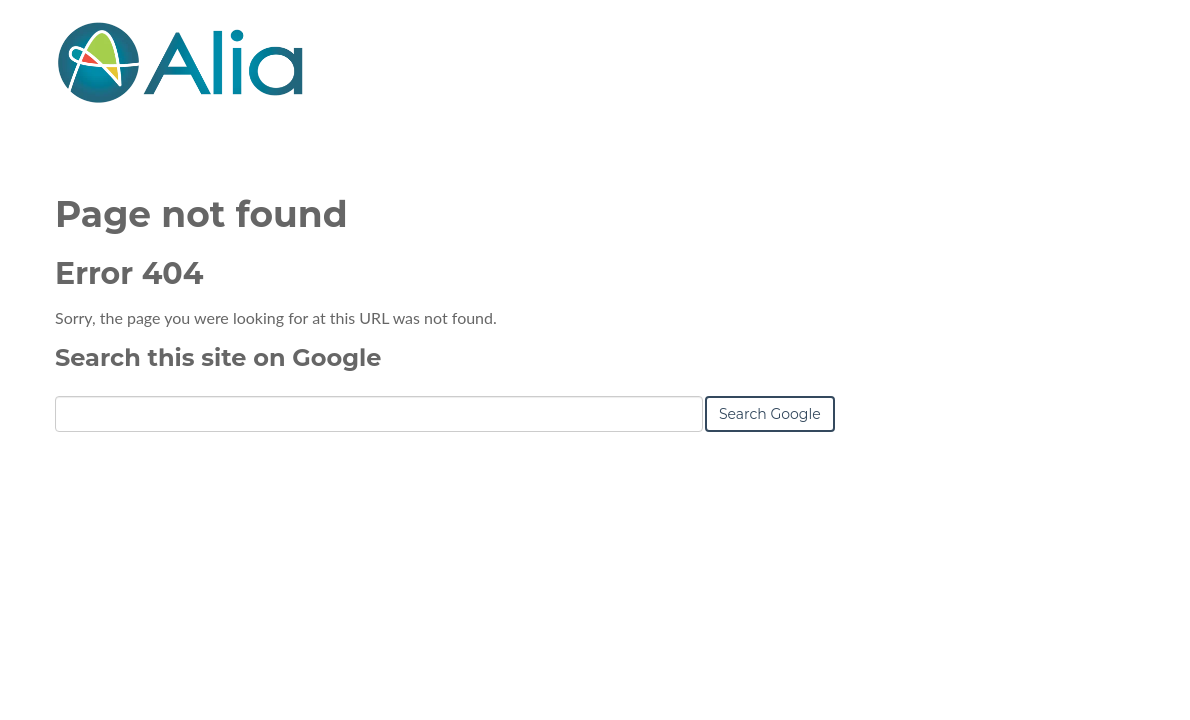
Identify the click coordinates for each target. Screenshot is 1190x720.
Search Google (770, 414)
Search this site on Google (218, 357)
